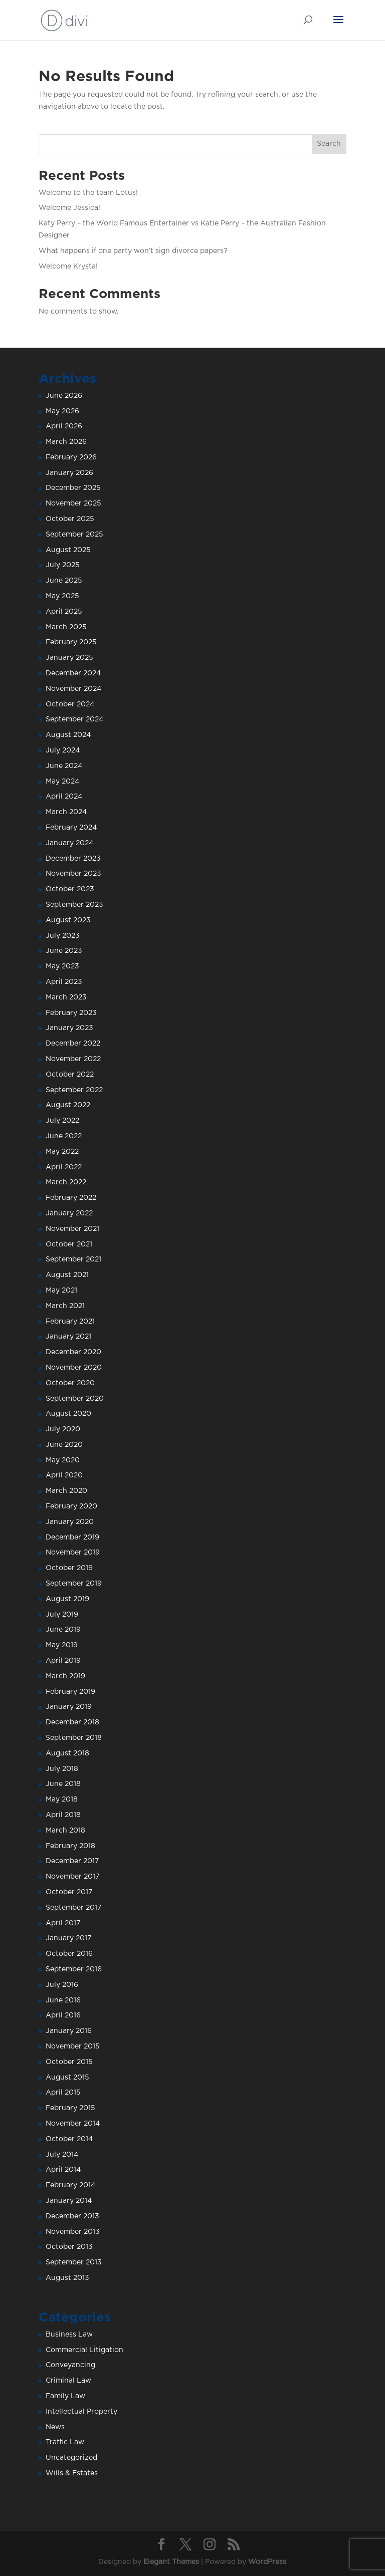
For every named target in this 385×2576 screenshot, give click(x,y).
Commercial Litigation (84, 2350)
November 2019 (73, 1552)
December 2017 (72, 1861)
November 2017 (72, 1876)
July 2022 (62, 1120)
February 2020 (71, 1506)
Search (329, 143)
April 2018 (63, 1815)
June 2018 (63, 1783)
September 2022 (74, 1090)
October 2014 (69, 2139)
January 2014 (69, 2200)
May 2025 (62, 596)
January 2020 (70, 1521)
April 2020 (64, 1475)
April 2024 (64, 796)
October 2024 (70, 704)
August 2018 (67, 1753)
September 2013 (74, 2262)
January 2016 (69, 2030)
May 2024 (62, 781)
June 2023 (64, 950)
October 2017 (69, 1892)
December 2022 (73, 1043)
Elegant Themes (171, 2561)
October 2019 (69, 1568)
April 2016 (63, 2015)
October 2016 (69, 1953)
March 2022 (66, 1182)
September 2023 (74, 904)
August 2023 (68, 920)
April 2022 (64, 1167)
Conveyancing (70, 2365)
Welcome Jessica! (69, 207)
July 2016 (62, 1984)
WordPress (267, 2561)
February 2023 (71, 1012)
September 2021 (73, 1259)
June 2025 (64, 580)
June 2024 (64, 765)
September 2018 (74, 1737)
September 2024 (74, 719)
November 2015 (73, 2046)
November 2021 (72, 1228)
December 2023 (73, 858)
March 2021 (65, 1306)
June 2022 (64, 1136)
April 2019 (63, 1660)
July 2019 (62, 1614)
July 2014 (62, 2154)
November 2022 (73, 1059)
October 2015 (69, 2062)
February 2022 (71, 1197)
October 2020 (70, 1383)
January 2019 (69, 1706)
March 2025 (66, 627)
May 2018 (62, 1799)
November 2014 (73, 2123)
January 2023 (69, 1028)
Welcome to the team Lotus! (88, 192)
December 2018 (72, 1722)
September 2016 (74, 1969)
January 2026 (69, 472)
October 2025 (70, 519)
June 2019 (63, 1629)
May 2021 (61, 1290)
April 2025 (64, 611)
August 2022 (68, 1105)
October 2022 (70, 1074)
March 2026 (66, 441)
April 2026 (64, 426)
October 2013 (69, 2246)
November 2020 (74, 1367)
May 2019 (62, 1645)
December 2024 (73, 673)
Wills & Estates (72, 2473)
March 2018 (65, 1830)
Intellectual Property (81, 2411)
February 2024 (71, 827)
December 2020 (73, 1352)
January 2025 (69, 657)
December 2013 (72, 2216)
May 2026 (62, 411)
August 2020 (68, 1413)
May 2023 (62, 966)
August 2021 (67, 1274)
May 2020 (63, 1460)
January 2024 (69, 843)
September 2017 (73, 1907)
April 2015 (63, 2092)
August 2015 (67, 2077)
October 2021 (69, 1244)
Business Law (69, 2334)
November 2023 (73, 873)
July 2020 (63, 1429)
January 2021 (68, 1336)
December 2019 (72, 1537)
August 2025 (68, 550)
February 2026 (71, 457)
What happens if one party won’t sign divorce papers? (133, 250)
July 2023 (63, 935)
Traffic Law (65, 2442)
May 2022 (62, 1151)
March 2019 (65, 1676)
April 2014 (63, 2169)
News (55, 2427)
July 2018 (62, 1768)
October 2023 (70, 889)
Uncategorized (71, 2457)
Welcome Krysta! (68, 266)
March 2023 (66, 997)
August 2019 (67, 1599)
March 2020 (66, 1490)
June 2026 (64, 395)
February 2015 (70, 2108)
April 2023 (64, 981)
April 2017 (63, 1923)
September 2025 (74, 534)
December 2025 (73, 487)
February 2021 (70, 1321)
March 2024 (66, 812)
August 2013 (67, 2277)
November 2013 (73, 2231)
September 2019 (74, 1583)
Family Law (65, 2396)
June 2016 (63, 2000)
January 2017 (68, 1938)
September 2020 (75, 1398)
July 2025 (63, 565)
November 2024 (73, 688)
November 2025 (73, 503)
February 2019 (70, 1691)
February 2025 (71, 642)
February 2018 (70, 1846)
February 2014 (70, 2185)
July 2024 (63, 750)
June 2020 (64, 1444)
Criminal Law (68, 2380)
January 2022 (69, 1213)
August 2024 (68, 734)
